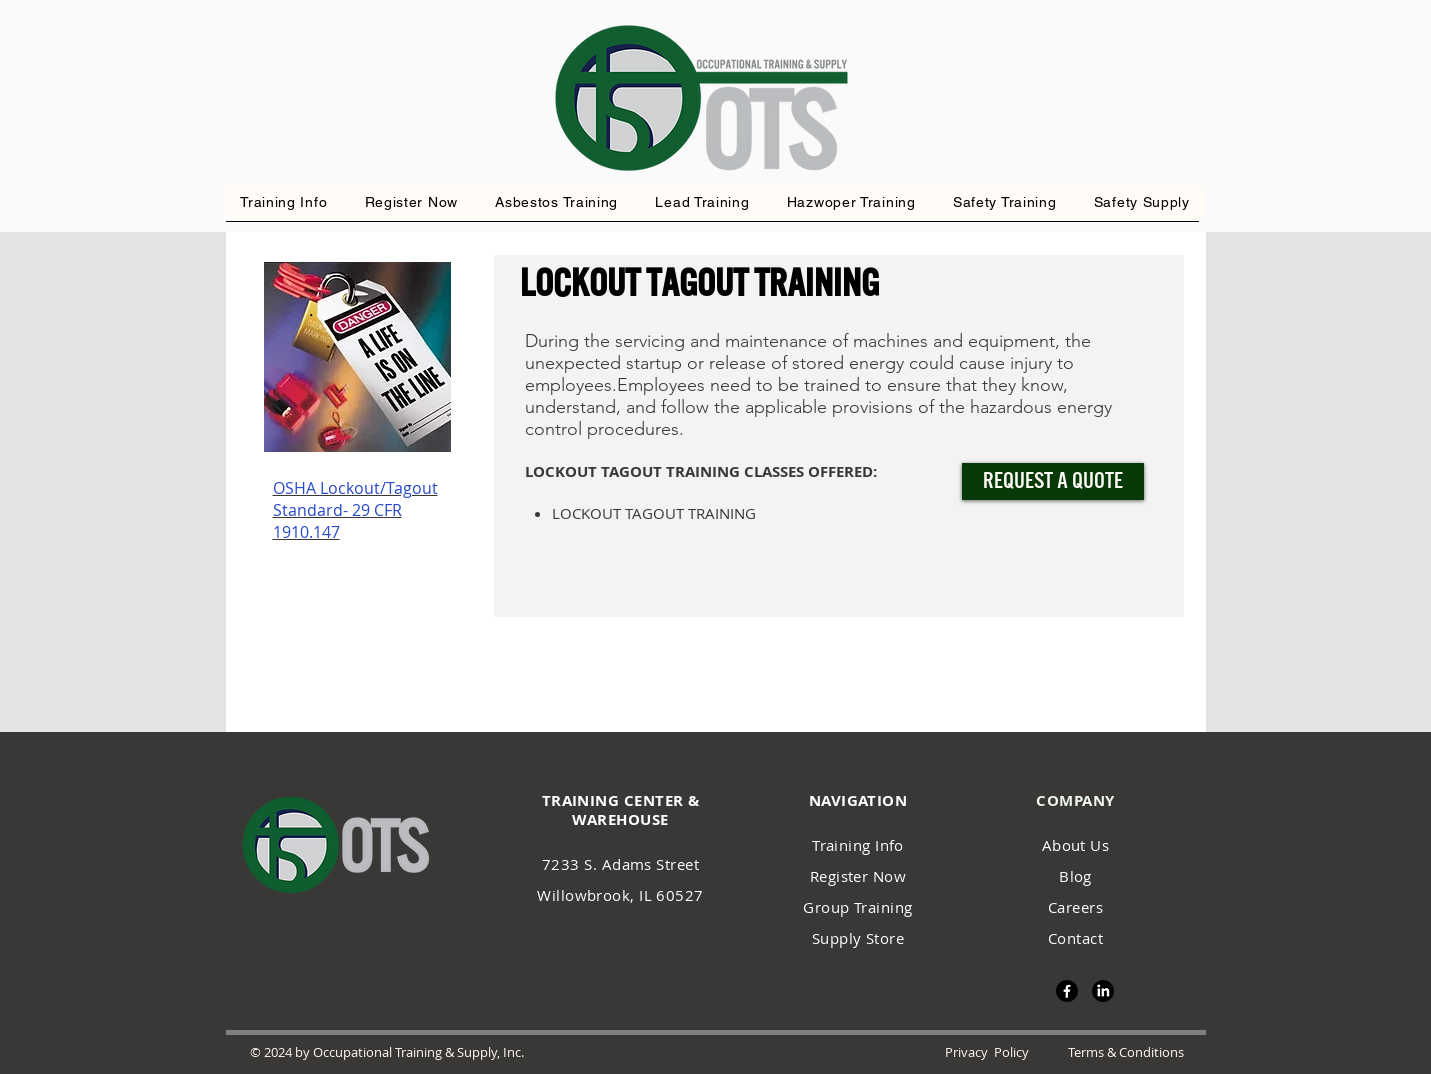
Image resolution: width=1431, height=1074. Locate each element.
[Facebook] (1067, 991)
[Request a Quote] (1053, 481)
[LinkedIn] (1103, 991)
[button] (851, 202)
